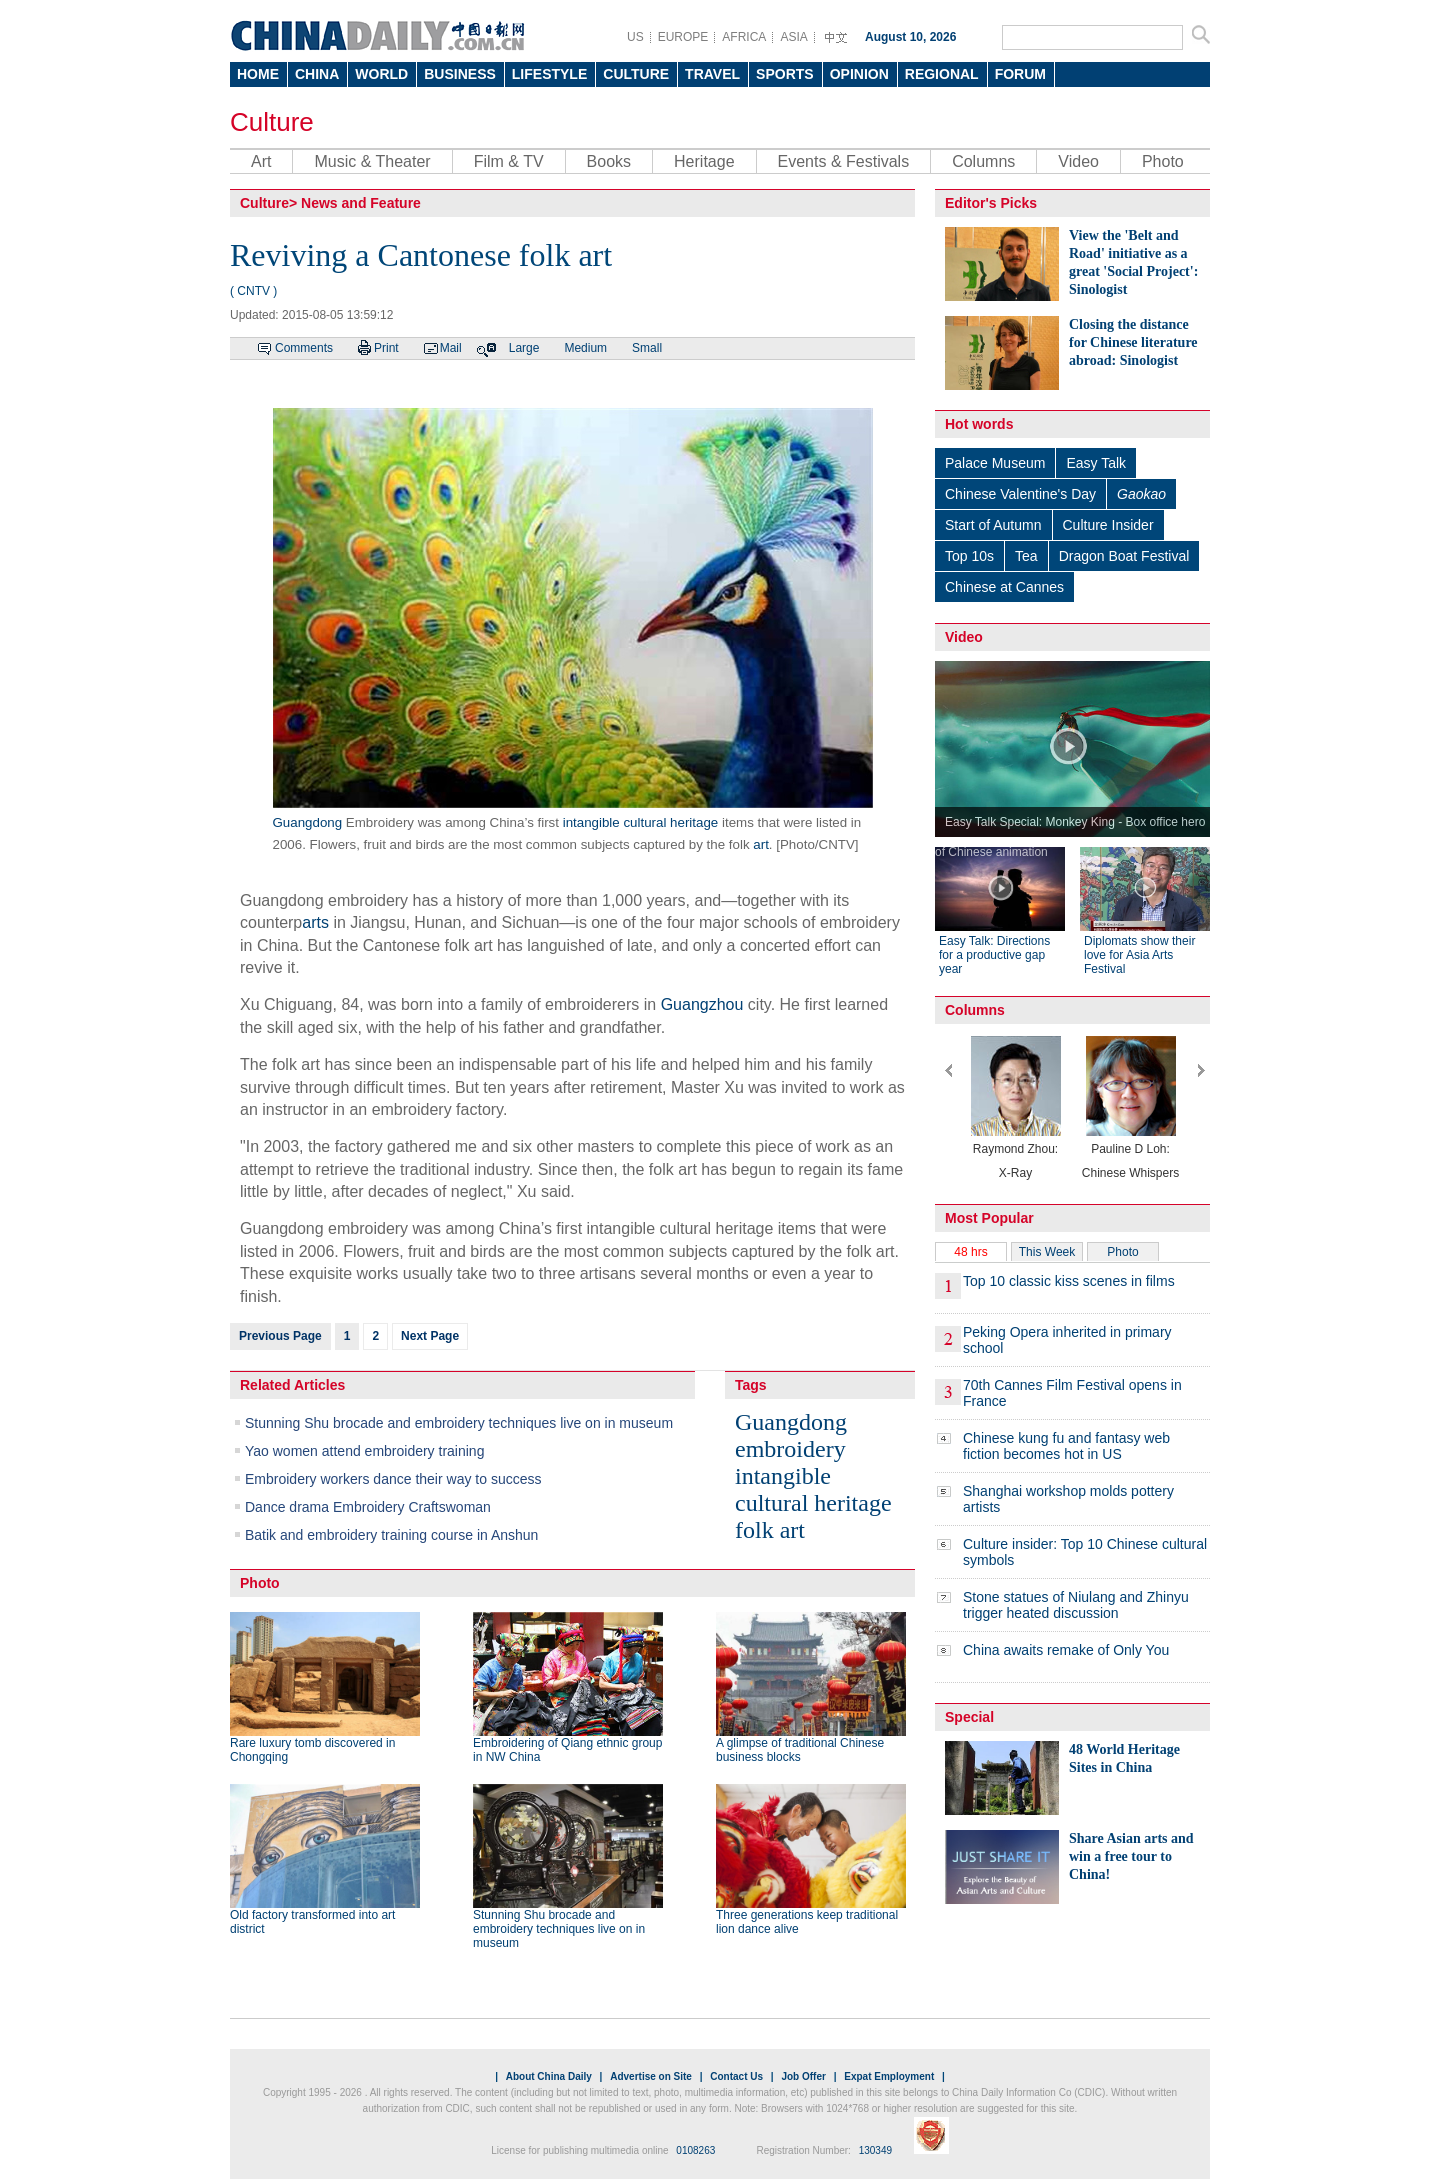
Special (969, 1717)
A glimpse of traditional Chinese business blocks (800, 1750)
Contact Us (736, 2076)
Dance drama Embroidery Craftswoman (368, 1507)
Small (647, 348)
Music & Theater (372, 161)
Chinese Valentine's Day (1020, 494)
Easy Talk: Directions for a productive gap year (994, 955)
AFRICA (744, 37)
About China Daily (549, 2076)
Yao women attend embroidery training (364, 1451)
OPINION (859, 74)
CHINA (317, 74)
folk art (770, 1530)
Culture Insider (1108, 525)
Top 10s (969, 556)
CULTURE (636, 74)
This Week (1047, 1252)
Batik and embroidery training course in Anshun (391, 1535)
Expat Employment (889, 2076)
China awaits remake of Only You (1066, 1650)
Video (1078, 161)
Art (261, 161)
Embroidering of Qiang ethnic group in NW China (567, 1750)
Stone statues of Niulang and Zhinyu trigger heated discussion (1076, 1605)
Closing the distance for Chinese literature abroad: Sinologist (1133, 342)
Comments (304, 348)
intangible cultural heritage (641, 822)
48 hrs (970, 1252)
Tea (1026, 556)
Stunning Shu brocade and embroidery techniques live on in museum (459, 1423)
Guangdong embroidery (791, 1435)
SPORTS (785, 74)
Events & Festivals (844, 161)
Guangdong (308, 822)
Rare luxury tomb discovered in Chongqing (312, 1750)
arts (315, 922)
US (635, 37)
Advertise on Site (651, 2076)
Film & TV (509, 161)
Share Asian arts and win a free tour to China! (1131, 1856)
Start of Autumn (993, 525)
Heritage (704, 161)
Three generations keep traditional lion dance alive (807, 1922)
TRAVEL (712, 74)
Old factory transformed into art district (312, 1922)
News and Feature (361, 203)
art (761, 844)
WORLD (381, 74)
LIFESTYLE (549, 74)
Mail (451, 348)
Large (524, 348)
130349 (875, 2150)
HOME (258, 74)
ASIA (793, 37)
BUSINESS (460, 74)
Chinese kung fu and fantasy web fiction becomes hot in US (1066, 1446)
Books (609, 161)
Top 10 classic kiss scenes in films (1069, 1281)
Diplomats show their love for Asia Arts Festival (1139, 955)
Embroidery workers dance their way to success (393, 1479)
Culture (272, 122)
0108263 (695, 2150)
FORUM (1020, 74)
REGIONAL (942, 74)
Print (386, 348)
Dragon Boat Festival (1124, 556)
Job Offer (803, 2076)
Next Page (430, 1336)
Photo (1163, 161)
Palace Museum (995, 463)
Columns (983, 161)
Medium (585, 348)
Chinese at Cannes (1004, 587)
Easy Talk (1096, 463)
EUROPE (683, 37)
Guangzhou (702, 1004)
